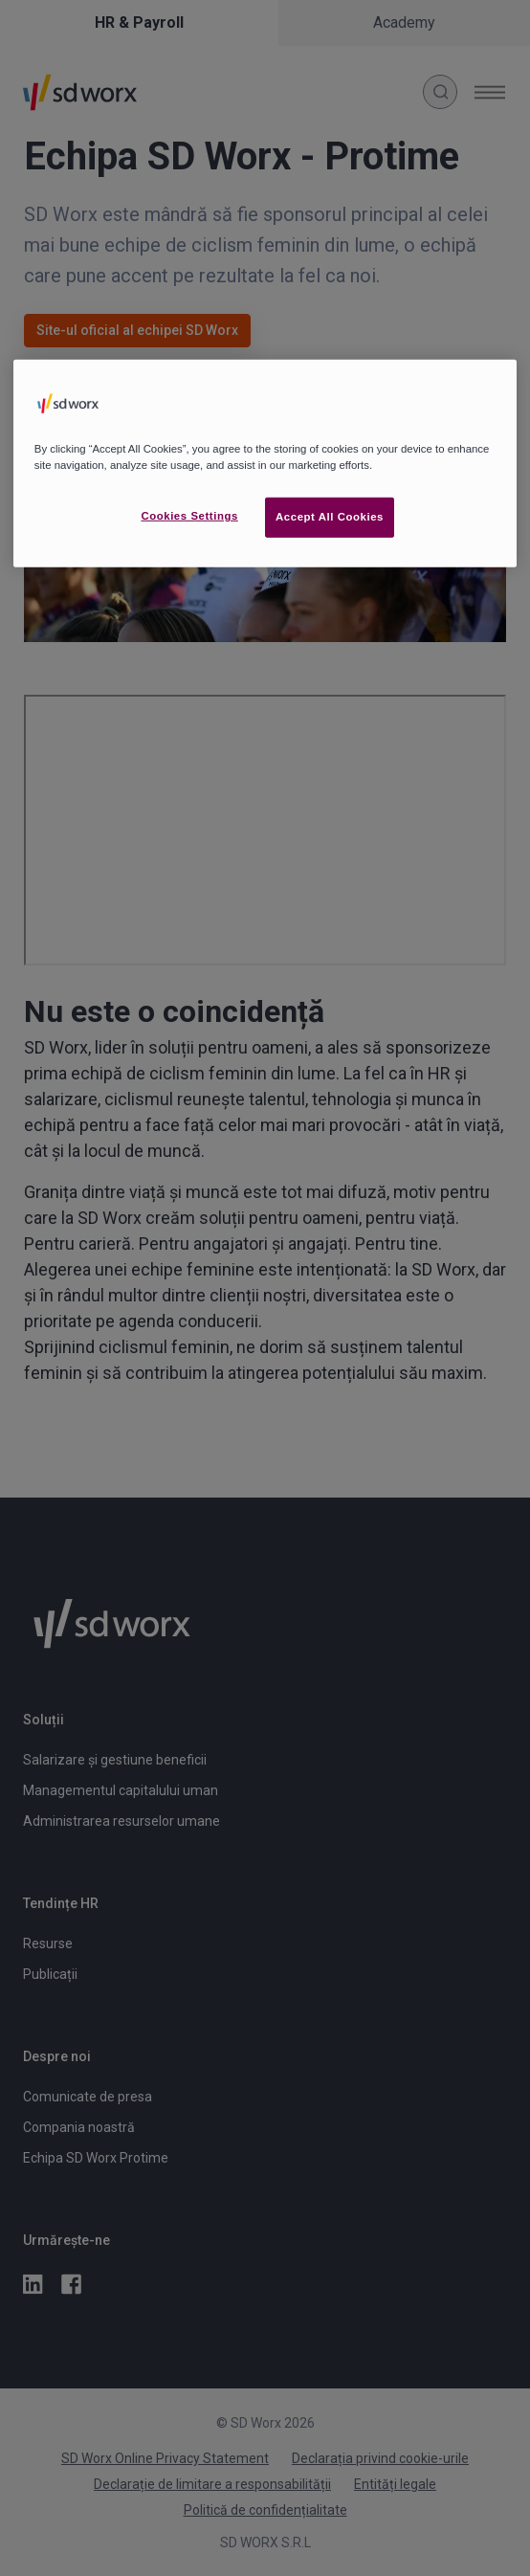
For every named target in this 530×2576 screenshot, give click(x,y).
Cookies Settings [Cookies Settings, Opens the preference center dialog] (189, 516)
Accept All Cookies (330, 516)
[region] (265, 463)
